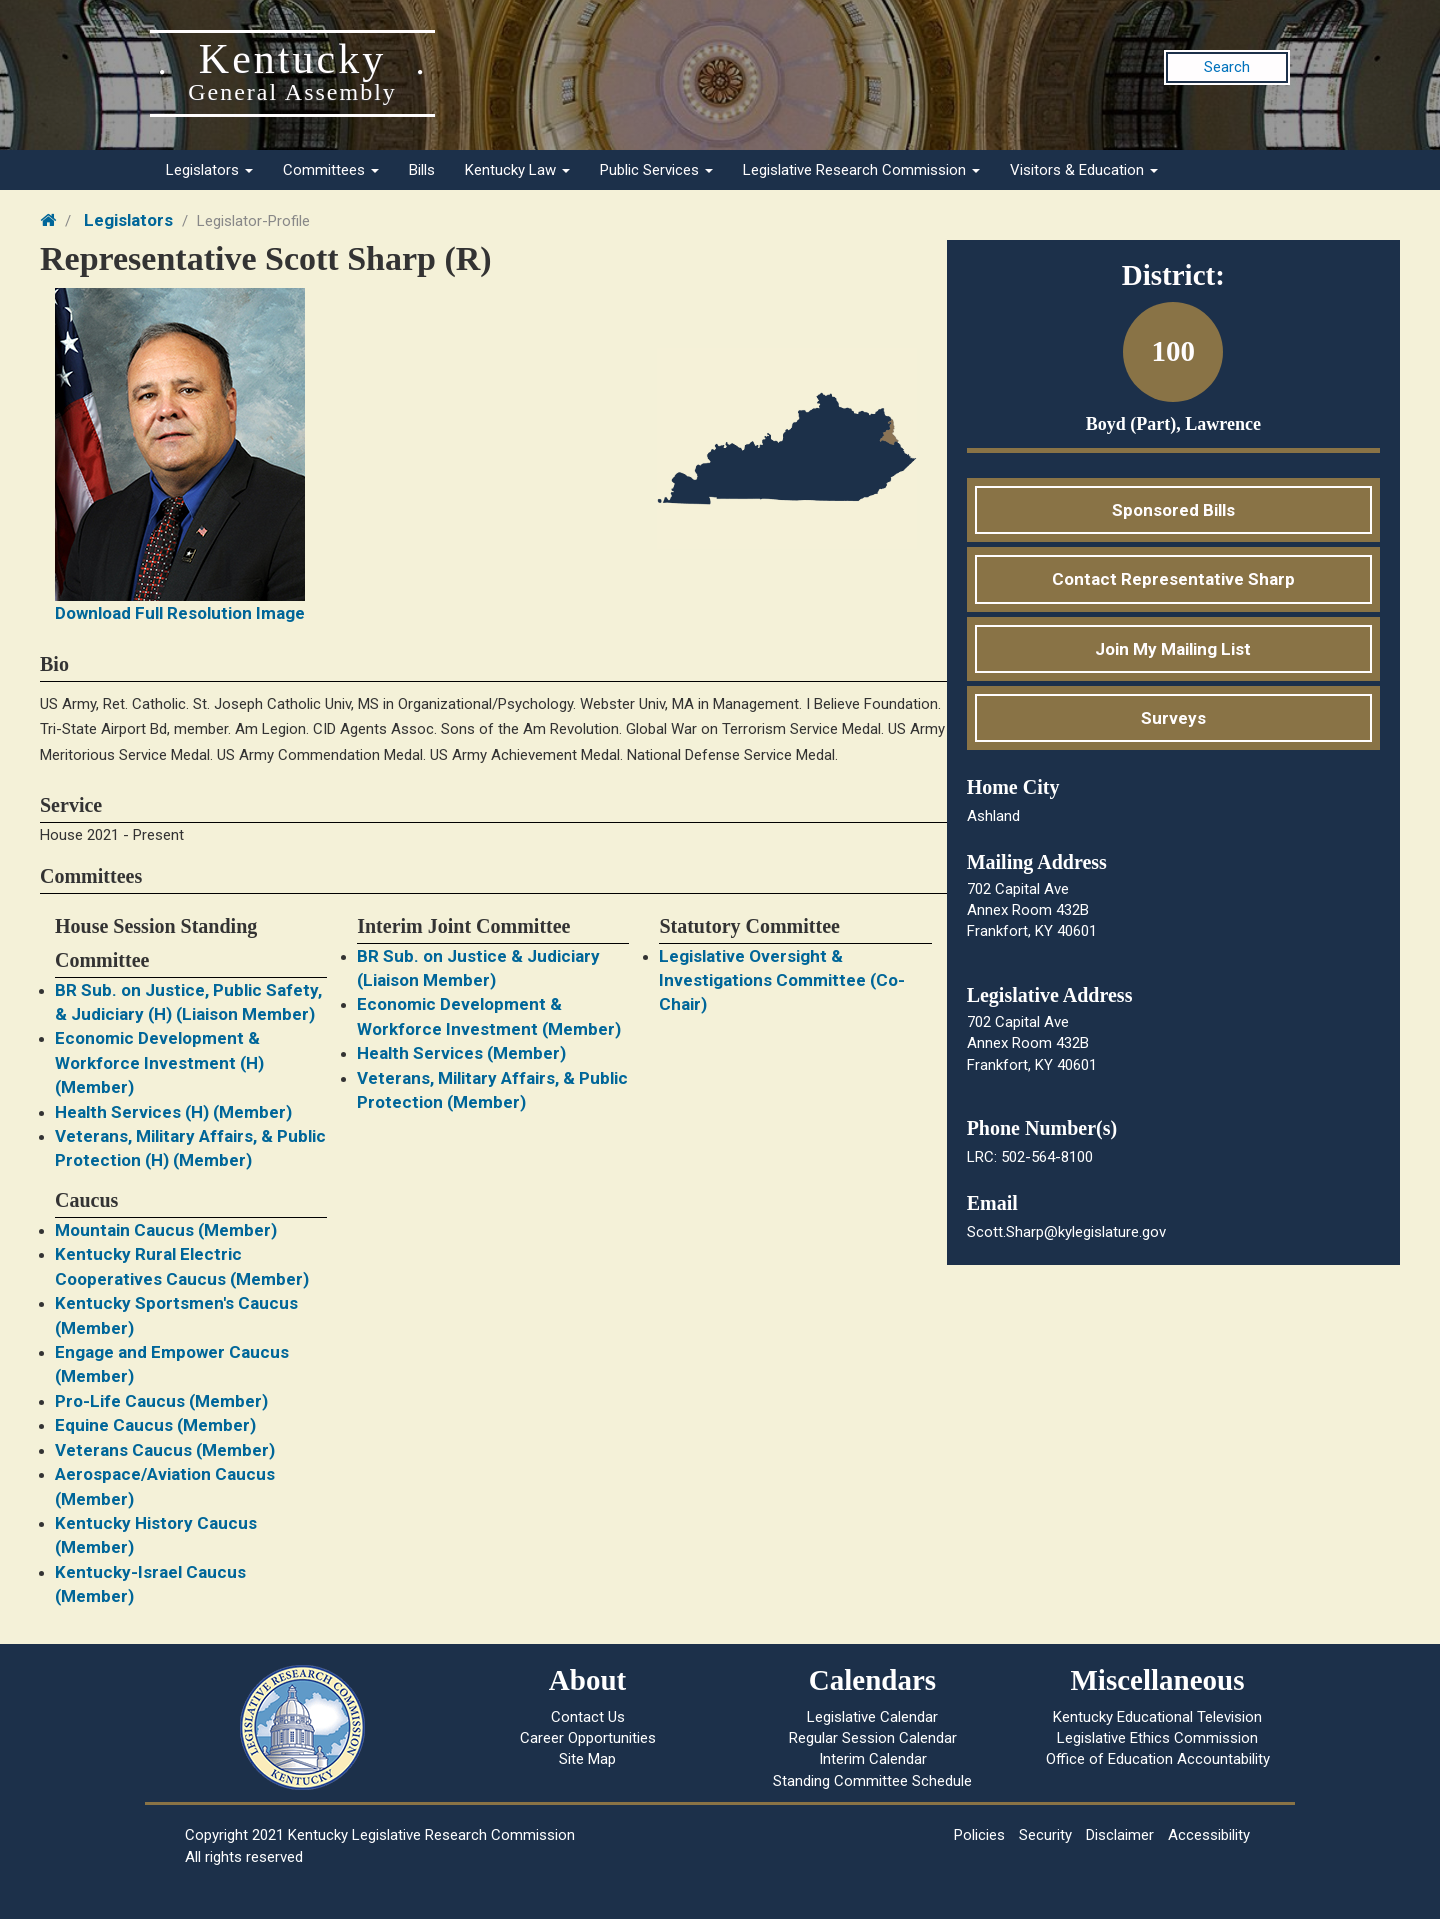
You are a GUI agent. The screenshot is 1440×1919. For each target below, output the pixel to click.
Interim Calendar (873, 1759)
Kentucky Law (517, 170)
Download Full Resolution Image (180, 613)
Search (1227, 67)
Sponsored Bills (1173, 510)
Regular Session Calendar (873, 1738)
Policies (979, 1835)
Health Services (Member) (461, 1053)
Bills (422, 170)
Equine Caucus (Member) (155, 1425)
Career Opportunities (588, 1738)
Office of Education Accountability (1158, 1759)
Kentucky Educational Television (1157, 1717)
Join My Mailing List (1173, 649)
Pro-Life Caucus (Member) (161, 1401)
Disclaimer (1120, 1835)
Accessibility (1209, 1835)
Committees (331, 170)
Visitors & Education (1084, 170)
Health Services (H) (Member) (173, 1112)
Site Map (587, 1759)
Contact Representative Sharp (1173, 579)
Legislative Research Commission (861, 170)
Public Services (656, 170)
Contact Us (588, 1717)
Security (1045, 1835)
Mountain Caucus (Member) (166, 1230)
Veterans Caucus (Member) (165, 1450)
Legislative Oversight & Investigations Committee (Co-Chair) (782, 980)
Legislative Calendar (872, 1717)
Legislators (209, 170)
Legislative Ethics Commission (1157, 1738)
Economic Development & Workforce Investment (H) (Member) (159, 1062)
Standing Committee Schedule (872, 1781)
